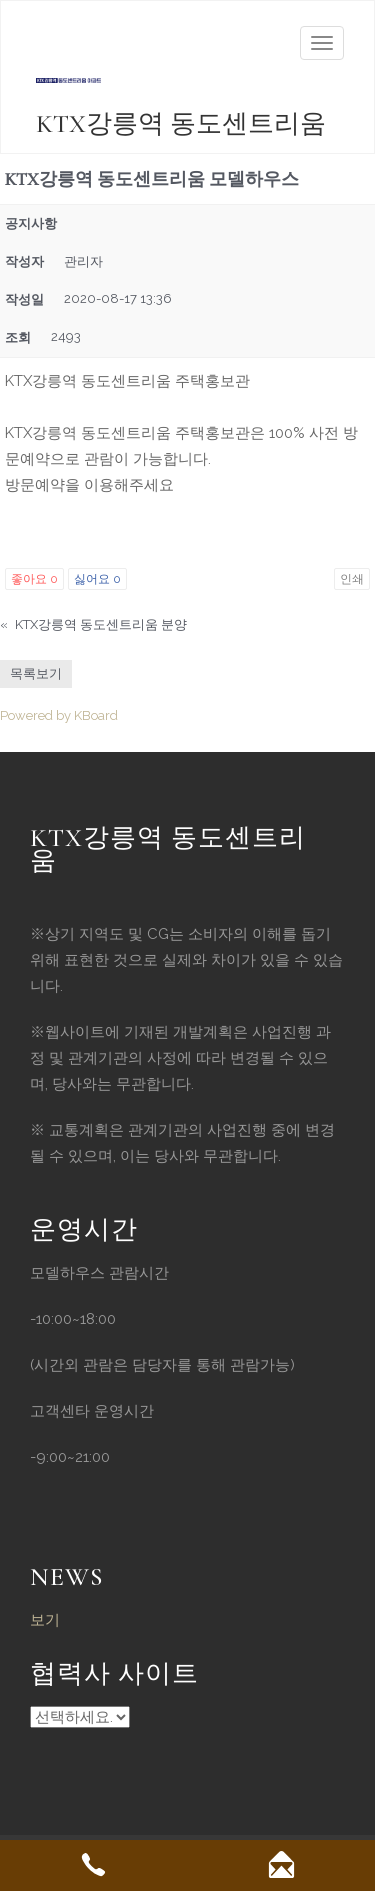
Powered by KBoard (59, 715)
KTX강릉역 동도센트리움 (181, 123)
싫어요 (97, 579)
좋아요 (34, 579)
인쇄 (352, 579)
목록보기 (36, 673)
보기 (45, 1620)
